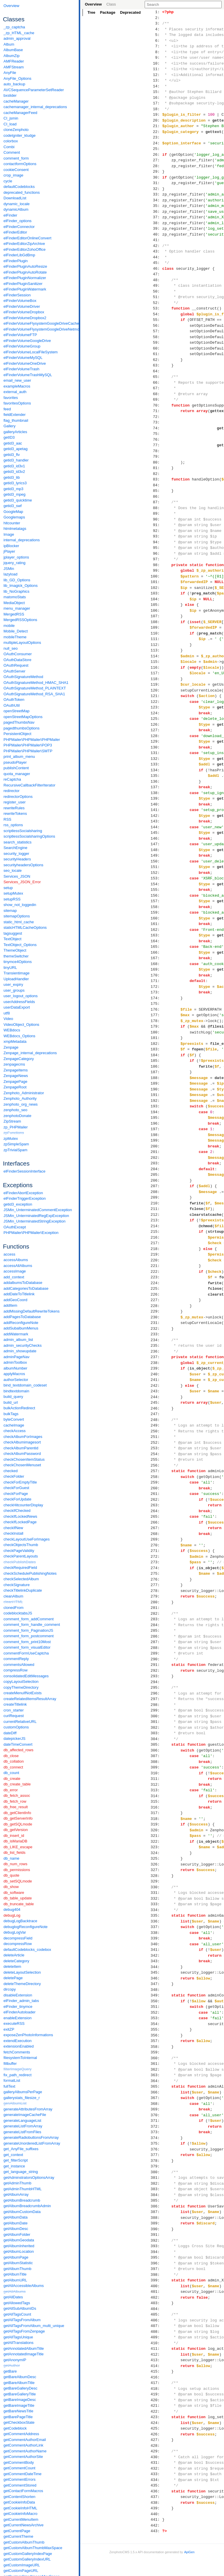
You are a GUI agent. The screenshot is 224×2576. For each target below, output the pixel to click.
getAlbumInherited (19, 2246)
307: (156, 1756)
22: (156, 131)
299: (156, 1710)
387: (156, 2211)
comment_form (16, 158)
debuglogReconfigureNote (26, 1927)
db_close (11, 1756)
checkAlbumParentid (21, 1448)
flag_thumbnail (16, 420)
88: (156, 508)
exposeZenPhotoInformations (28, 2035)
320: (156, 1830)
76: (156, 439)
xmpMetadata (15, 1041)
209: (156, 1197)
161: (156, 923)
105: (156, 604)
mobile (9, 625)
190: (156, 1089)
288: (156, 1647)
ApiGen (189, 2552)
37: (156, 217)
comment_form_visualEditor (27, 1647)
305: (156, 1744)
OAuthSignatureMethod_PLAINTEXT (35, 688)
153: (156, 878)
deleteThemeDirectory (22, 1984)
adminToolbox (15, 1362)
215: (156, 1231)
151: (156, 866)
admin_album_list (18, 1339)
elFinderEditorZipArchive (24, 243)
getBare (10, 2371)
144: (156, 827)
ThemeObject (15, 950)
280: (156, 1602)
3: (156, 23)
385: (156, 2200)
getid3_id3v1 (14, 466)
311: (156, 1778)
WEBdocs (12, 1030)
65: (156, 376)
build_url (11, 1402)
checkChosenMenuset (22, 1465)
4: (156, 29)
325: (156, 1858)
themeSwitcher (16, 956)
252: (156, 1442)
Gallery (9, 426)
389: (156, 2223)
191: (156, 1094)
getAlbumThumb (17, 2268)
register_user (15, 802)
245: (156, 1402)
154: (156, 884)
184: (156, 1055)
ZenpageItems (16, 1070)
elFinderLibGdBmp (19, 255)
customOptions (16, 1727)
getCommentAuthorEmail (25, 2439)
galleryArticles (15, 432)
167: (156, 958)
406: (156, 2320)
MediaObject (14, 603)
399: (156, 2280)
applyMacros (14, 1374)
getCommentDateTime (22, 2474)
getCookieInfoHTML (20, 2508)
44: (156, 257)
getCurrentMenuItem (21, 2519)
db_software (14, 1892)
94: (156, 542)
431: (156, 2462)
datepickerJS (14, 1738)
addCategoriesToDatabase (26, 1288)
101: (156, 582)
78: (156, 451)
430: (156, 2457)
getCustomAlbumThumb (24, 2542)
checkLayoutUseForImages (27, 1539)
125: (156, 718)
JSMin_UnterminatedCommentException (38, 1210)
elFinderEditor (15, 232)
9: (156, 57)
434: (156, 2479)
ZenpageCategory (19, 1059)
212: (156, 1214)
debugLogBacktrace (20, 1921)
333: (156, 1904)
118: (156, 679)
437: (156, 2496)
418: (156, 2388)
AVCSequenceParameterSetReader (34, 90)
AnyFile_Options (17, 78)
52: (156, 302)
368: (156, 2103)
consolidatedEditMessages (26, 1676)
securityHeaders (17, 859)
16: (156, 97)
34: (156, 200)
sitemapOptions (17, 916)
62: (156, 359)
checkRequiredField (20, 1567)
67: (156, 388)
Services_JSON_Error (22, 882)
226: (156, 1294)
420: (156, 2400)
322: (156, 1841)
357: (156, 2040)
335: (156, 1915)
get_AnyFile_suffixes (21, 2149)
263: (156, 1505)
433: (156, 2474)
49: (156, 285)
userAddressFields (19, 1002)
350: (156, 2001)
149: (156, 855)
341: (156, 1949)
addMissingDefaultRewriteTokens (32, 1311)
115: (156, 661)
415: (156, 2371)
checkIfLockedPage (20, 1522)
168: (156, 964)
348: (156, 1989)
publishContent (16, 768)
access (9, 1254)
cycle (8, 181)
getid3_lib (12, 477)
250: (156, 1431)
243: (156, 1391)
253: (156, 1448)
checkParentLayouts (21, 1556)
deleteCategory (16, 1961)
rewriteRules (14, 808)
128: (156, 736)
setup (8, 888)
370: (156, 2115)
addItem (10, 1305)
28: (156, 166)
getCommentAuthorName (25, 2451)
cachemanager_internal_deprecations (35, 107)
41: (156, 240)
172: (156, 986)
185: (156, 1060)
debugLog (12, 1915)
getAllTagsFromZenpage (24, 2331)
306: (156, 1750)
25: (156, 148)
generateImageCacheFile (25, 2114)
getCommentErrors (20, 2479)
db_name (11, 1858)
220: (156, 1260)
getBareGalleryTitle (20, 2394)
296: (156, 1693)
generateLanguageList (22, 2120)
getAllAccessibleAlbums (24, 2285)
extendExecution (18, 2041)
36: (156, 211)
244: (156, 1397)
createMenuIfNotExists (23, 1693)
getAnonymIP (15, 2360)
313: (156, 1790)
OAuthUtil (12, 705)
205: (156, 1174)
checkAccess (15, 1431)
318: (156, 1818)
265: (156, 1516)
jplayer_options (16, 557)
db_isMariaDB (15, 1841)
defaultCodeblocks (19, 186)
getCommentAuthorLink (23, 2445)
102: (156, 587)
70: (156, 405)
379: (156, 2166)
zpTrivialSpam (15, 1150)
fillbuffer (10, 2063)
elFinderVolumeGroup (22, 346)
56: (156, 325)
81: (156, 468)
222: (156, 1271)
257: (156, 1471)
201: (156, 1151)
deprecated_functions (22, 192)
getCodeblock (15, 2428)
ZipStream (12, 1121)
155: (156, 889)
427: (156, 2439)
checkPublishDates (20, 1562)
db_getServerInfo (18, 1818)
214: (156, 1226)
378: (156, 2160)
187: (156, 1072)
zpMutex (11, 1138)
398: (156, 2274)
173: (156, 992)
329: (156, 1881)
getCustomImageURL (22, 2565)
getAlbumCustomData (22, 2212)
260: (156, 1488)
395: (156, 2257)
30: (156, 177)
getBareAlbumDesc (20, 2377)
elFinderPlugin (16, 261)
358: (156, 2046)
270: (156, 1545)
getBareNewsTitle (18, 2411)
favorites (11, 397)
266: (156, 1522)
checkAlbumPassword (22, 1453)
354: (156, 2024)
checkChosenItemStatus (24, 1459)
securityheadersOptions (23, 865)
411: (156, 2348)
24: (156, 143)
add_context (14, 1277)
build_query (13, 1396)
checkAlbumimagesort (22, 1442)
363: (156, 2075)
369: (156, 2109)
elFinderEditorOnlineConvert (27, 238)
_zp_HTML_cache (19, 33)
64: (156, 371)
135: (156, 775)
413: (156, 2360)
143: (156, 821)
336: (156, 1921)
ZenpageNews (16, 1075)
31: (156, 183)
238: (156, 1362)
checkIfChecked (17, 1510)
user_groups (14, 990)
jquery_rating (14, 563)
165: (156, 946)
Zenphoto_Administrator (24, 1093)
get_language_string (21, 2171)
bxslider (10, 95)
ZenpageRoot (15, 1087)
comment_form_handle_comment (32, 1624)
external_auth (15, 392)
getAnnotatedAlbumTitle (24, 2348)
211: (156, 1208)
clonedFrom (14, 1607)
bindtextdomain (16, 1391)
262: (156, 1499)
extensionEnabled (19, 2046)
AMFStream (14, 67)
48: (156, 280)
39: (156, 228)
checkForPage (16, 1493)
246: (156, 1408)
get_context (13, 2155)
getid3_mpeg (14, 494)
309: (156, 1767)
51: (156, 297)
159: (156, 912)
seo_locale (13, 870)
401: (156, 2291)
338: (156, 1932)
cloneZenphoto (16, 129)
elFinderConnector (19, 226)
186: (156, 1066)
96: (156, 553)
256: (156, 1465)
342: (156, 1955)
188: (156, 1077)
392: (156, 2240)
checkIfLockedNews (20, 1516)
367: (156, 2097)
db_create (12, 1778)
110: (156, 633)
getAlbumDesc (16, 2228)
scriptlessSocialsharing (23, 831)
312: (156, 1784)
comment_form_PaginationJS (28, 1630)
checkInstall (13, 1533)
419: (156, 2394)
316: (156, 1807)
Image (9, 534)
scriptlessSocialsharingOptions (29, 836)
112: (156, 644)
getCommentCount (19, 2468)
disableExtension (18, 1995)
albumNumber (15, 1368)
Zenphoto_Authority (20, 1098)
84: (156, 485)
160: (156, 918)
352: (156, 2012)
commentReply (16, 1659)
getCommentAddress (21, 2434)
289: (156, 1653)
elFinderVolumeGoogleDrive (27, 340)
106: (156, 610)
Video (8, 1018)
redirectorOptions (18, 796)
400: (156, 2286)
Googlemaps (14, 517)
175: (156, 1003)
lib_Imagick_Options (21, 585)
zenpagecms (14, 1064)
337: (156, 1927)
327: (156, 1870)
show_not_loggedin (20, 905)
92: (156, 530)
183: (156, 1049)
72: (156, 416)
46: (156, 268)
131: (156, 752)
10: (156, 63)
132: (156, 758)
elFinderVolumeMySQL (23, 357)
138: (156, 793)
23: (156, 137)
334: (156, 1910)
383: (156, 2189)
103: (156, 593)
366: (156, 2092)
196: (156, 1123)
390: (156, 2229)
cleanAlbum (13, 1596)
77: (156, 445)
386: (156, 2206)
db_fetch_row (15, 1801)
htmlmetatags (15, 528)
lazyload (11, 574)
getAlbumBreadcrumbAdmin (27, 2206)
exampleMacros (17, 386)
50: (156, 291)
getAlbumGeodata (19, 2240)
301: (156, 1721)
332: (156, 1898)
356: (156, 2035)
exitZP (9, 2029)
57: (156, 331)
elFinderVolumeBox (20, 300)
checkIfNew (13, 1528)
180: (156, 1032)
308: (156, 1761)
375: (156, 2143)
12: (156, 74)
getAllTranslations (19, 2342)
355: (156, 2029)
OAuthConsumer (18, 654)
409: (156, 2337)
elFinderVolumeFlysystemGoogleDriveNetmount (40, 329)
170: (156, 975)
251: (156, 1436)
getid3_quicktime (18, 500)
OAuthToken (14, 699)
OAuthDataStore (17, 660)
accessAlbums (16, 1260)
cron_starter (14, 1710)
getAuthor (12, 2365)
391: (156, 2234)
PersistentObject (17, 734)
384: (156, 2195)
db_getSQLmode (18, 1824)
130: (156, 747)
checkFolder (14, 1476)
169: (156, 969)
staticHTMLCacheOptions (25, 927)
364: (156, 2081)
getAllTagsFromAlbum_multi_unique (34, 2325)
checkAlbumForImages (23, 1436)
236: (156, 1351)
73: (156, 422)
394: (156, 2252)
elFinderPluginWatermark (25, 289)
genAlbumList (15, 2103)
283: (156, 1619)
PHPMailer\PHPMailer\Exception (31, 1232)
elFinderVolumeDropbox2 (25, 318)
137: (156, 787)
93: (156, 536)
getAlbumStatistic (18, 2263)
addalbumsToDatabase (23, 1282)
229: (156, 1311)
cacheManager (16, 101)
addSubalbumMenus (21, 1328)
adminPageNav (16, 1357)
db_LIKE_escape (18, 1847)
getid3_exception (18, 1204)
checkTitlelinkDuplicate (23, 1590)
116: (156, 667)
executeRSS (14, 2023)
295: (156, 1687)
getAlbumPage (16, 2257)
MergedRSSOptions (20, 620)
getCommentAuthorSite (23, 2456)
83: (156, 479)
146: (156, 838)
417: (156, 2382)
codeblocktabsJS (18, 1613)
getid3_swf (13, 506)
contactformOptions (20, 164)
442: (156, 2525)
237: (156, 1357)
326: (156, 1864)
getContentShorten (19, 2496)
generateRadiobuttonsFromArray (31, 2137)
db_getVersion (16, 1830)
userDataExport (17, 1007)
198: (156, 1134)
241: (156, 1379)
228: (156, 1305)
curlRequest (14, 1716)
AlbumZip (12, 55)
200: (156, 1146)
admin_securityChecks (23, 1345)
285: (156, 1630)
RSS (7, 819)
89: (156, 513)
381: (156, 2177)
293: (156, 1676)
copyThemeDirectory (21, 1687)
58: (156, 337)
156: (156, 895)
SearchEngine (15, 848)
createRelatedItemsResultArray (30, 1699)
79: (156, 456)
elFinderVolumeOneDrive (25, 363)
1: (156, 12)
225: (156, 1288)
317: (156, 1813)
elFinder (10, 215)
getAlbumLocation (19, 2251)
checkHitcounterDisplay (23, 1505)
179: (156, 1026)
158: (156, 907)
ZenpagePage (15, 1081)
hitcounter (12, 523)
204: (156, 1169)
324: (156, 1853)
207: (156, 1186)
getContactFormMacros (23, 2491)
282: (156, 1613)
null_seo (11, 648)
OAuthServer (14, 671)
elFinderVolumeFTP (20, 335)
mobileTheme (15, 637)
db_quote (11, 1875)
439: (156, 2508)
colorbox (11, 141)
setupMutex (13, 893)
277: (156, 1585)
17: (156, 103)
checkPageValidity (19, 1550)
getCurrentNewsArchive (23, 2525)
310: (156, 1773)
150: (156, 861)
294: (156, 1682)
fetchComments (17, 2052)
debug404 (12, 1909)
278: (156, 1590)
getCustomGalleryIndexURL (27, 2559)
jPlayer (9, 551)
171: (156, 980)
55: (156, 319)
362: (156, 2069)
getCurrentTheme (18, 2536)
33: (156, 194)
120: (156, 690)
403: (156, 2303)
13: (156, 80)
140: (156, 804)
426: (156, 2434)
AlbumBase (13, 50)
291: (156, 1664)
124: (156, 713)
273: (156, 1562)
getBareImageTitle (19, 2405)
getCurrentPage (17, 2531)
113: (156, 650)
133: (156, 764)
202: (156, 1157)
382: (156, 2183)
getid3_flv (12, 454)
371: (156, 2120)
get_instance (14, 2166)
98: (156, 565)
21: (156, 126)
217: (156, 1243)
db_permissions (17, 1870)
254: (156, 1454)
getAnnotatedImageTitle (24, 2354)
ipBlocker (11, 546)
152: (156, 872)
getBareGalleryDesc (20, 2388)
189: (156, 1083)
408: (156, 2331)
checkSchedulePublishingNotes (30, 1573)
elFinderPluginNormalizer (25, 278)
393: (156, 2246)
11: (156, 69)
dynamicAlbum (16, 209)
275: (156, 1573)
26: (156, 154)
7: (156, 46)
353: (156, 2018)
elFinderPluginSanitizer (23, 283)
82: (156, 473)
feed (7, 409)
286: (156, 1636)
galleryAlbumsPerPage (23, 2092)
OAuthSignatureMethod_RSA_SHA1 (34, 694)
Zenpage (11, 1047)
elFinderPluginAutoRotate (25, 272)
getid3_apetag (15, 449)
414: (156, 2365)
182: (156, 1043)
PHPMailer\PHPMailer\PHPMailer (32, 739)
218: (156, 1248)
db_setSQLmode (18, 1881)
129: (156, 741)
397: (156, 2268)
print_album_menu (19, 756)
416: (156, 2377)
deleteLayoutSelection (22, 1972)
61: (156, 354)
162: (156, 929)
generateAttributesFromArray (28, 2109)
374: (156, 2138)
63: (156, 365)
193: (156, 1106)
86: (156, 496)
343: (156, 1961)
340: (156, 1944)
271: (156, 1550)
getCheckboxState (19, 2422)
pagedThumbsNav (19, 722)
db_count (11, 1773)
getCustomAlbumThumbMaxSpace (33, 2548)
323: (156, 1847)
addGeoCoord (15, 1300)
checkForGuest (16, 1488)
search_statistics (18, 842)
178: (156, 1021)
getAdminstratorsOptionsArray (29, 2177)
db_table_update (18, 1898)
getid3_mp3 (13, 489)
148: (156, 850)
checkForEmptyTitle (20, 1482)
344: (156, 1967)
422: (156, 2411)
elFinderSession (17, 295)
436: (156, 2491)
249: (156, 1425)
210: (156, 1203)
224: (156, 1283)
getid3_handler (16, 460)
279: (156, 1596)
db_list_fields (14, 1852)
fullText (9, 2086)
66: (156, 382)
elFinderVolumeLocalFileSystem (31, 352)
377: (156, 2154)
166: (156, 952)
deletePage (13, 1978)
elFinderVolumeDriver (22, 306)
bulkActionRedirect (19, 1408)
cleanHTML (13, 1602)
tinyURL (10, 967)
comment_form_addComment (29, 1619)
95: (156, 547)
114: (156, 656)
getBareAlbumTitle (19, 2382)
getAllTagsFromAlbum (22, 2320)
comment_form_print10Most (27, 1642)
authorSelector (16, 1379)
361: (156, 2063)
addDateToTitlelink (19, 1294)
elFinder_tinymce (18, 2006)
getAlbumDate (15, 2223)
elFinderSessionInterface (25, 1171)
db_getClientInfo (17, 1813)
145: (156, 832)
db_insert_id (14, 1835)
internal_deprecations (22, 540)
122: (156, 701)
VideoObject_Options (21, 1024)
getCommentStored (20, 2485)
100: (156, 576)
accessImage (15, 1271)
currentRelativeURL (20, 1721)
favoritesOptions (17, 403)
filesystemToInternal (20, 2057)
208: (156, 1191)
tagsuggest (13, 933)
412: (156, 2354)
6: (156, 40)
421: (156, 2405)
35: (156, 205)
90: (156, 519)
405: (156, 2314)
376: (156, 2149)
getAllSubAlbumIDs (20, 2308)
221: (156, 1265)
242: (156, 1385)
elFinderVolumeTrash (21, 369)
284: (156, 1625)
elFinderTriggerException (25, 1198)
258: (156, 1476)
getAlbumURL (15, 2280)
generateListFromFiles (22, 2132)
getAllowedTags (17, 2303)
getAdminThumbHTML (23, 2189)
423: (156, 2417)
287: (156, 1642)
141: (156, 809)
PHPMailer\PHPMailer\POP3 (28, 745)
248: (156, 1419)
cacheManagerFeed (20, 112)
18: (156, 109)
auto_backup (14, 84)
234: (156, 1340)
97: (156, 559)
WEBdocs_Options (19, 1036)
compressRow (15, 1670)
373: (156, 2132)
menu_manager (17, 608)
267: (156, 1528)
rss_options (13, 825)
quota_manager (17, 774)
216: (156, 1237)
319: (156, 1824)
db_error (11, 1790)
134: (156, 770)
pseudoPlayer (15, 762)
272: (156, 1556)
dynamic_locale (17, 204)
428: (156, 2445)
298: (156, 1704)
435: (156, 2485)
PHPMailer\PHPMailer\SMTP (28, 751)
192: (156, 1100)
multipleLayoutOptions (22, 642)
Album (9, 44)
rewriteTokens (15, 813)
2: (156, 17)
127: (156, 730)
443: (156, 2531)
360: (156, 2058)
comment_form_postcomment (29, 1636)
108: (156, 622)
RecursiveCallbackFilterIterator (29, 785)
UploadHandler (16, 979)
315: (156, 1801)
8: (156, 52)
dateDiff (10, 1733)
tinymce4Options (18, 961)
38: (156, 223)
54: (156, 314)
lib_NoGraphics (16, 591)
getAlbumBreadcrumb (22, 2200)
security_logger (16, 853)
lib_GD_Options (17, 580)
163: (156, 935)
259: (156, 1482)
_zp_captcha (14, 27)
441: (156, 2519)
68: (156, 394)
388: (156, 2217)
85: (156, 490)
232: (156, 1328)
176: (156, 1009)
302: (156, 1727)
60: (156, 348)
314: (156, 1796)
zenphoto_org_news (21, 1104)
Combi (9, 147)
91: (156, 525)
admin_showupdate (20, 1351)
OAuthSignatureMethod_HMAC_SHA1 (36, 682)
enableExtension (18, 2018)
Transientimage (16, 973)
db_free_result (16, 1807)
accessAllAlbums (18, 1265)
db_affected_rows (18, 1750)
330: (156, 1887)
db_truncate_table (19, 1904)
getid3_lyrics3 (15, 483)
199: (156, 1140)
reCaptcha (12, 779)
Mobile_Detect (16, 631)
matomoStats (15, 597)
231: (156, 1322)
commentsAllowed (19, 1664)
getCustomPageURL (21, 2570)
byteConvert (14, 1419)
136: (156, 781)
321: (156, 1835)
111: (156, 639)
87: (156, 502)
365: (156, 2086)
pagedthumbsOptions (22, 728)
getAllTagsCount (17, 2314)
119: (156, 684)
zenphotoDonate (17, 1116)
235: (156, 1345)
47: (156, 274)
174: (156, 998)
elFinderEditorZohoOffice (25, 249)
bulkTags (11, 1414)
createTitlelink (15, 1704)
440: (156, 2514)
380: (156, 2172)
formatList (12, 2080)
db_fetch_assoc (17, 1795)
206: (156, 1180)
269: (156, 1539)
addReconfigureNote (21, 1322)
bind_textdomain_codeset (25, 1385)
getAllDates (13, 2297)
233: (156, 1334)
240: (156, 1374)
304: (156, 1739)
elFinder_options (18, 221)
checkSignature (17, 1585)
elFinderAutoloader (20, 2012)
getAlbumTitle (15, 2274)
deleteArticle (14, 1955)
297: (156, 1699)
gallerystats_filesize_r (22, 2098)
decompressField (18, 1938)
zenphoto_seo (15, 1110)
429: (156, 2451)
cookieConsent (16, 169)
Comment (12, 152)
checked (11, 1471)
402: (156, 2297)
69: (156, 399)
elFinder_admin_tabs (21, 2000)
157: (156, 901)
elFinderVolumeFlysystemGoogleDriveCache (40, 323)
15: (156, 91)
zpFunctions (14, 1132)
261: (156, 1493)
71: (156, 411)
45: (156, 262)
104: (156, 599)
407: (156, 2325)
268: (156, 1533)
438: (156, 2502)
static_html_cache (19, 922)
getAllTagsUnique (18, 2337)
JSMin (9, 568)
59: (156, 342)
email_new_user (17, 380)
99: (156, 570)
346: (156, 1978)
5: (156, 34)
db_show (11, 1887)
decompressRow (18, 1943)
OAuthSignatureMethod (23, 677)
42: (156, 245)
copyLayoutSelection (21, 1681)
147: (156, 844)
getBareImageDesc (20, 2399)
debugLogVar (15, 1932)
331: (156, 1892)
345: (156, 1972)
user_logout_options (21, 996)
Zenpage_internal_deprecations (30, 1053)
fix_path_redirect (18, 2075)
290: (156, 1659)
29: (156, 171)
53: (156, 308)
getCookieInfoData (19, 2502)
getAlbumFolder (17, 2234)
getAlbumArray (16, 2194)
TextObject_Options (20, 945)
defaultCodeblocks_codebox (27, 1949)
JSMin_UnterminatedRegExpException (36, 1215)
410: (156, 2343)
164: (156, 941)
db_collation (14, 1761)
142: (156, 815)
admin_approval (17, 38)
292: (156, 1670)
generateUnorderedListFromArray (32, 2143)
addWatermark (16, 1334)
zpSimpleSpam (16, 1144)
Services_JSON (17, 876)
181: (156, 1037)
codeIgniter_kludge (20, 135)
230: (156, 1317)
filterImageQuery (18, 2069)
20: (156, 120)
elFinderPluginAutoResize (25, 266)
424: (156, 2422)
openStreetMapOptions (23, 717)
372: (156, 2126)
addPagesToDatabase (22, 1317)
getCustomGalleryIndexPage (28, 2553)
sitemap (10, 910)
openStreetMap (16, 711)
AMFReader (14, 61)
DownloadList (15, 198)
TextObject (12, 939)
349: (156, 1995)
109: (156, 627)
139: (156, 798)
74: (156, 428)
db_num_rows (15, 1864)
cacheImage (14, 1425)
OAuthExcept (15, 1227)
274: (156, 1568)
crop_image (13, 175)
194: (156, 1112)
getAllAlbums (15, 2291)
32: (156, 188)
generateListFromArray (23, 2126)
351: (156, 2006)
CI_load (10, 124)
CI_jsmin (11, 118)
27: (156, 160)
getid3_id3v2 (14, 471)
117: (156, 673)
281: (156, 1607)
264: (156, 1511)
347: (156, 1984)
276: (156, 1579)
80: (156, 462)
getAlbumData (15, 2217)
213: (156, 1220)
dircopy (10, 1989)
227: (156, 1300)
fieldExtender (15, 414)
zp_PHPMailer (16, 1127)
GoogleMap (13, 511)
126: (156, 724)
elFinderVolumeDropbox (24, 312)
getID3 (9, 437)
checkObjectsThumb (21, 1545)
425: (156, 2428)
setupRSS (12, 899)
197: (156, 1129)
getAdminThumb (17, 2183)
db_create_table (17, 1784)
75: (156, 433)
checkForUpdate (17, 1499)
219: (156, 1254)
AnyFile (10, 72)
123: (156, 707)
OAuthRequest (16, 665)
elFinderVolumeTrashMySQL (28, 375)
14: (156, 86)
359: (156, 2052)
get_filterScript (16, 2160)
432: (156, 2468)
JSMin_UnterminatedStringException (34, 1221)
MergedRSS (14, 614)
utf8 (7, 1013)
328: (156, 1875)
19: (156, 114)
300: (156, 1716)
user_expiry (13, 984)
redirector (12, 791)
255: (156, 1459)
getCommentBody (19, 2462)
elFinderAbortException (23, 1193)
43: (156, 251)
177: (156, 1015)
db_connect (13, 1767)
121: (156, 696)
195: (156, 1117)
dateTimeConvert (18, 1744)
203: (156, 1163)
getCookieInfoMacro (20, 2513)
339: (156, 1938)
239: (156, 1368)
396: (156, 2263)
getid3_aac (13, 443)
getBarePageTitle (18, 2417)
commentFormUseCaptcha (26, 1653)
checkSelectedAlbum (21, 1579)
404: (156, 2309)
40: (156, 234)
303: (156, 1733)
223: (156, 1277)
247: (156, 1414)
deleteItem (12, 1966)
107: (156, 616)
